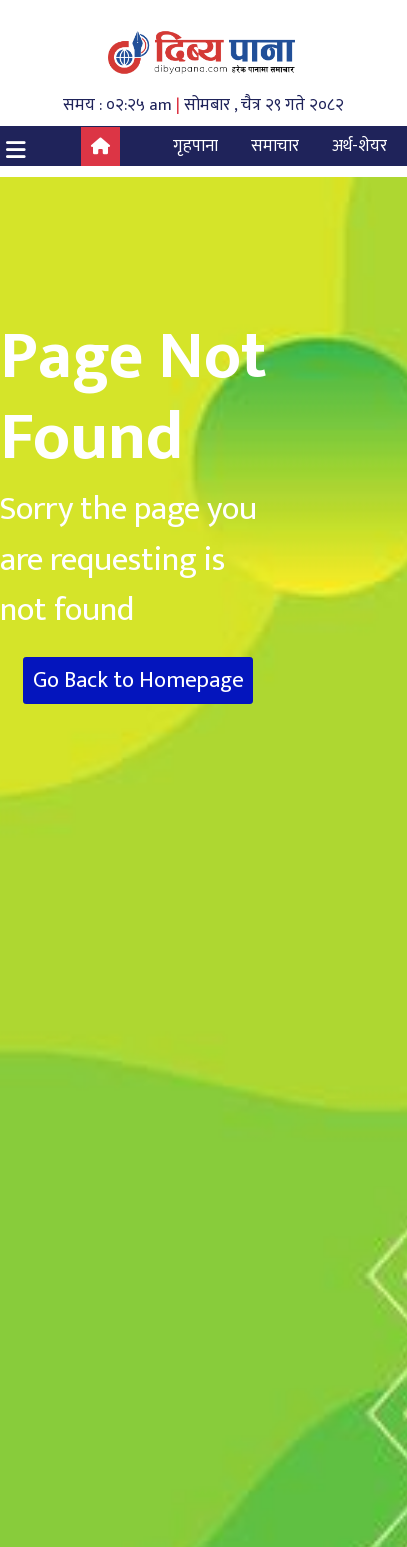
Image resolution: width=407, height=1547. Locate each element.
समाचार (275, 146)
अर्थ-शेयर (359, 146)
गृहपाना (195, 146)
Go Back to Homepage (138, 680)
